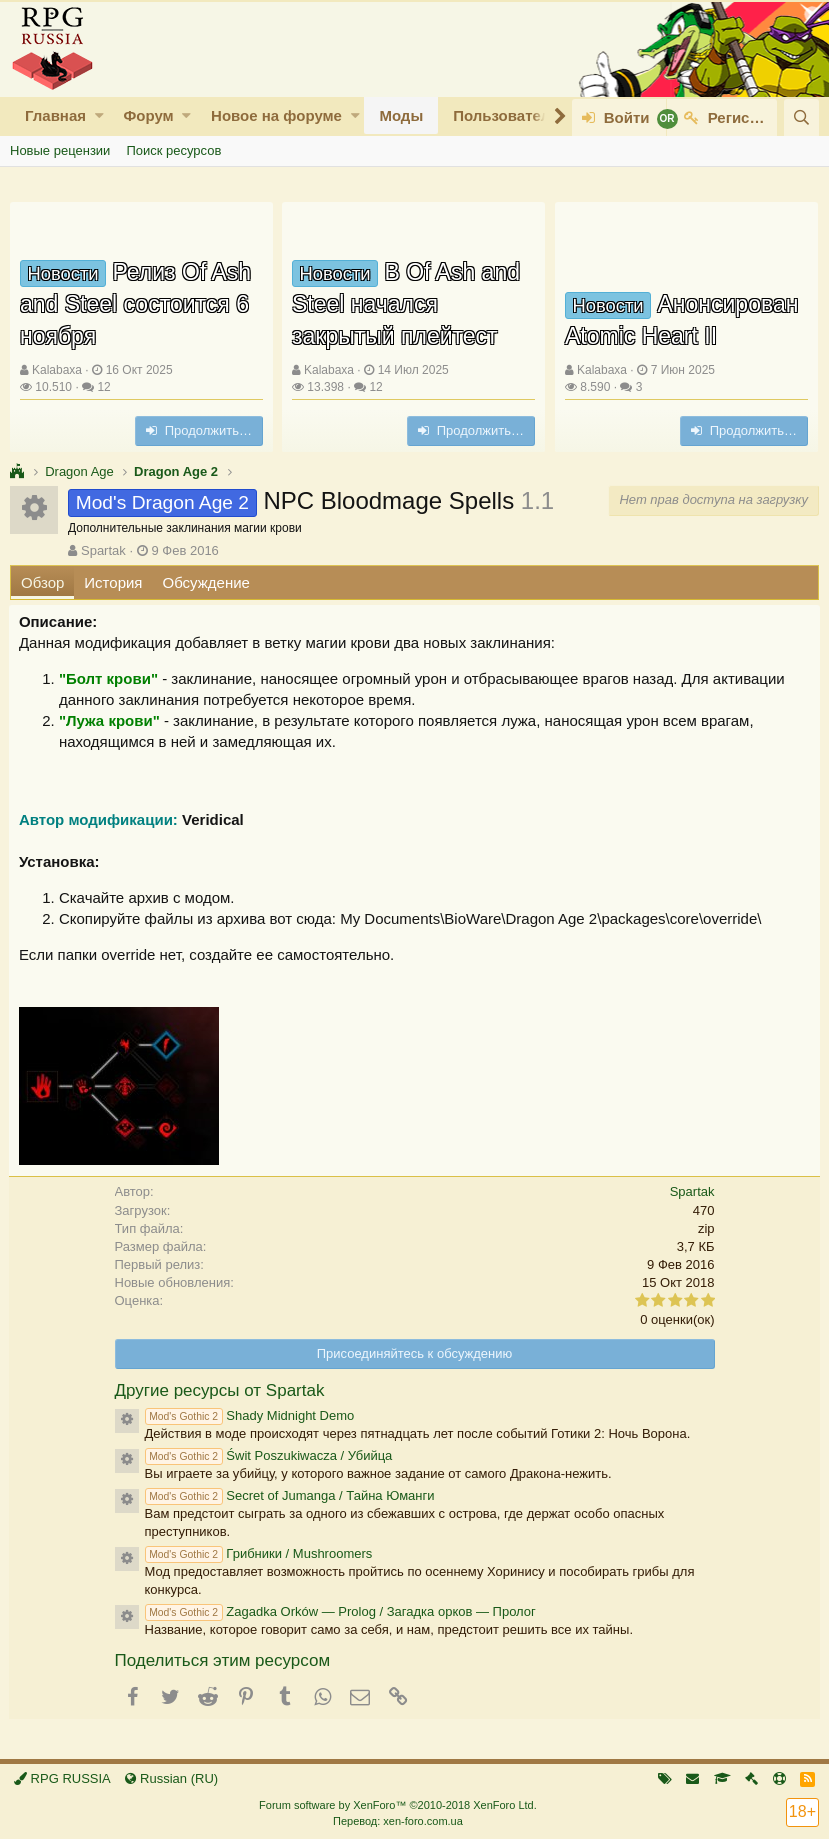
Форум (148, 115)
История (113, 582)
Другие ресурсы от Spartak (220, 1390)
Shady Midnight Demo (250, 1415)
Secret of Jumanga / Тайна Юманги (290, 1495)
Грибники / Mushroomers (259, 1553)
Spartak (103, 550)
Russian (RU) (171, 1778)
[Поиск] (801, 117)
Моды (401, 115)
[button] (99, 115)
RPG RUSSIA (62, 1778)
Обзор (42, 582)
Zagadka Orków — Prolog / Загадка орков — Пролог (340, 1611)
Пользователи (506, 115)
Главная (55, 115)
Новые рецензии (60, 150)
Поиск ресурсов (173, 150)
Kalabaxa (57, 370)
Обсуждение (206, 582)
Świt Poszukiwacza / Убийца (269, 1455)
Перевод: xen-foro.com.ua (398, 1821)
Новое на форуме (276, 115)
